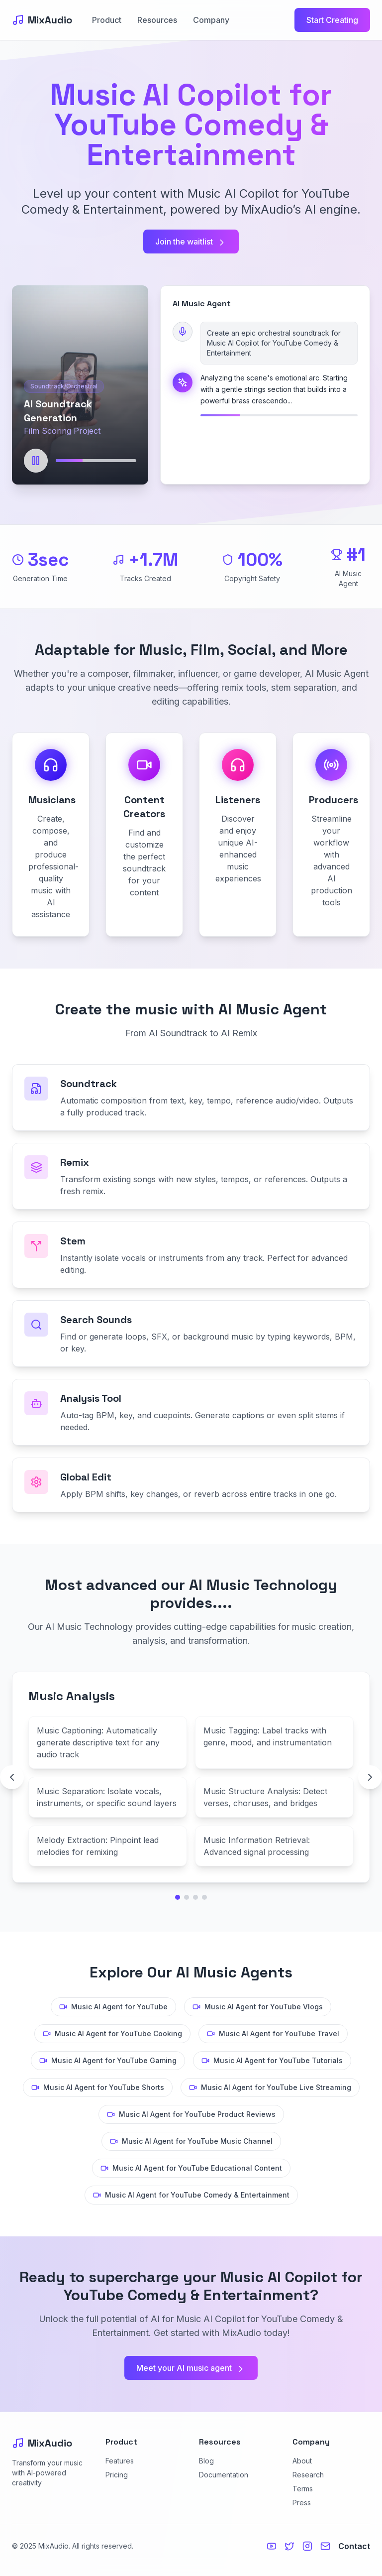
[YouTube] (272, 2546)
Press (301, 2502)
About (302, 2460)
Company (211, 20)
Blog (206, 2460)
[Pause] (36, 461)
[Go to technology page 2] (186, 1897)
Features (119, 2460)
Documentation (223, 2474)
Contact (354, 2546)
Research (308, 2474)
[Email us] (325, 2546)
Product (106, 20)
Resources (157, 20)
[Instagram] (307, 2546)
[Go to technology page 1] (177, 1897)
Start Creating (332, 20)
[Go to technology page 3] (195, 1897)
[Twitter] (289, 2546)
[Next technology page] (370, 1777)
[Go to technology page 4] (204, 1897)
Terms (302, 2488)
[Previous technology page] (12, 1777)
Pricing (116, 2474)
